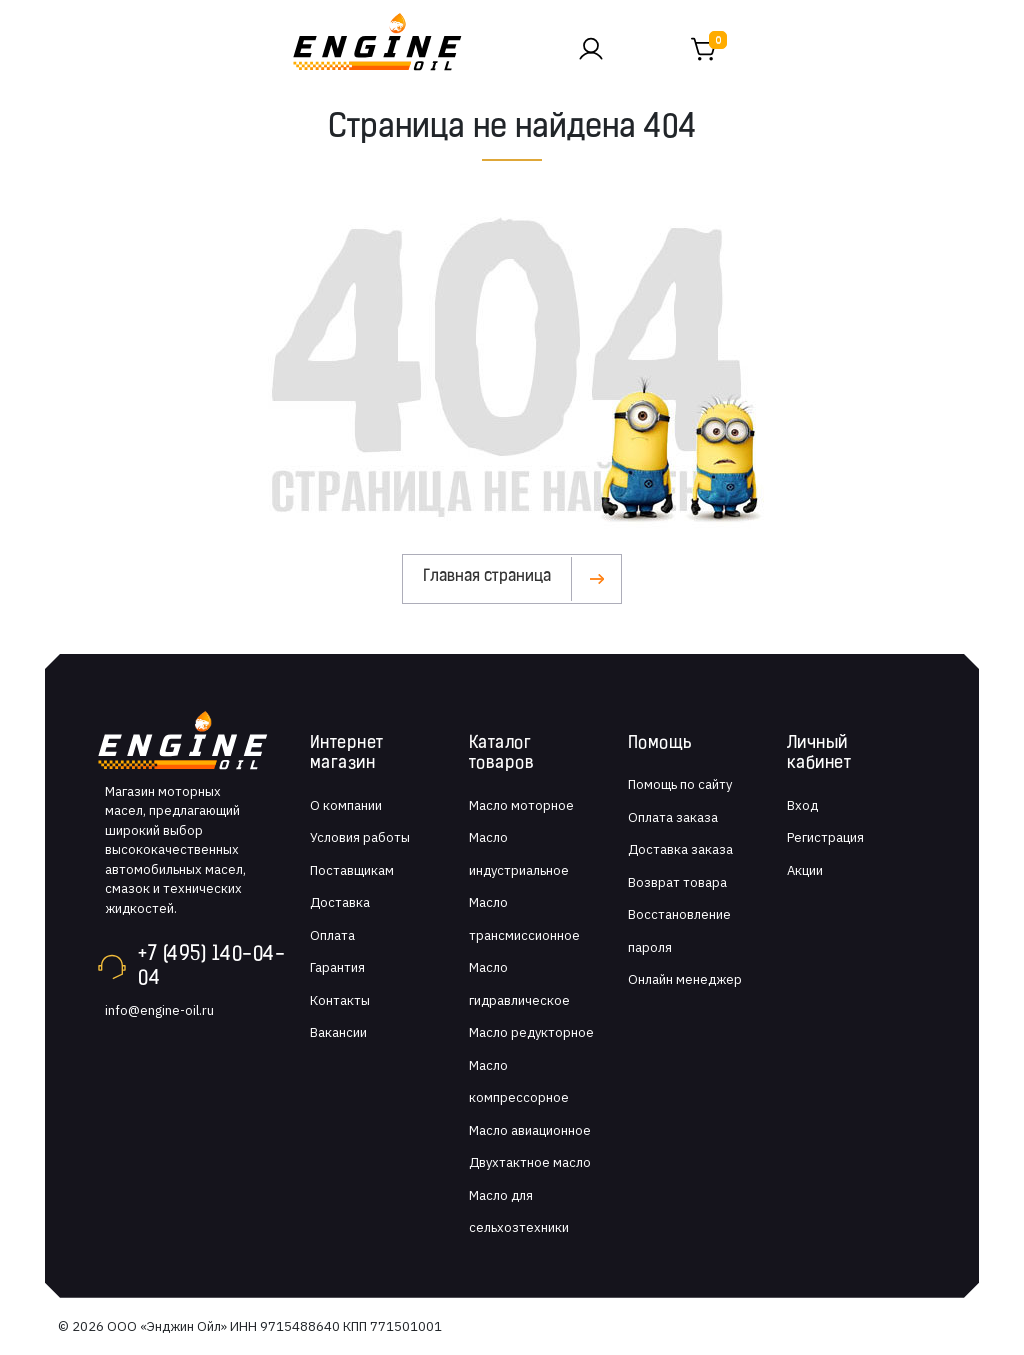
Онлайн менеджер (685, 979)
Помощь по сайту (680, 784)
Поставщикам (352, 870)
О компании (346, 805)
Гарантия (337, 967)
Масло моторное (521, 805)
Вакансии (338, 1032)
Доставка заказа (680, 849)
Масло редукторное (531, 1032)
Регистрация (825, 837)
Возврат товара (677, 882)
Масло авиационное (530, 1130)
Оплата (332, 935)
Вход (802, 805)
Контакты (340, 1000)
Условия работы (360, 837)
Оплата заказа (673, 817)
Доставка (340, 902)
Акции (805, 870)
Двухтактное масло (530, 1162)
